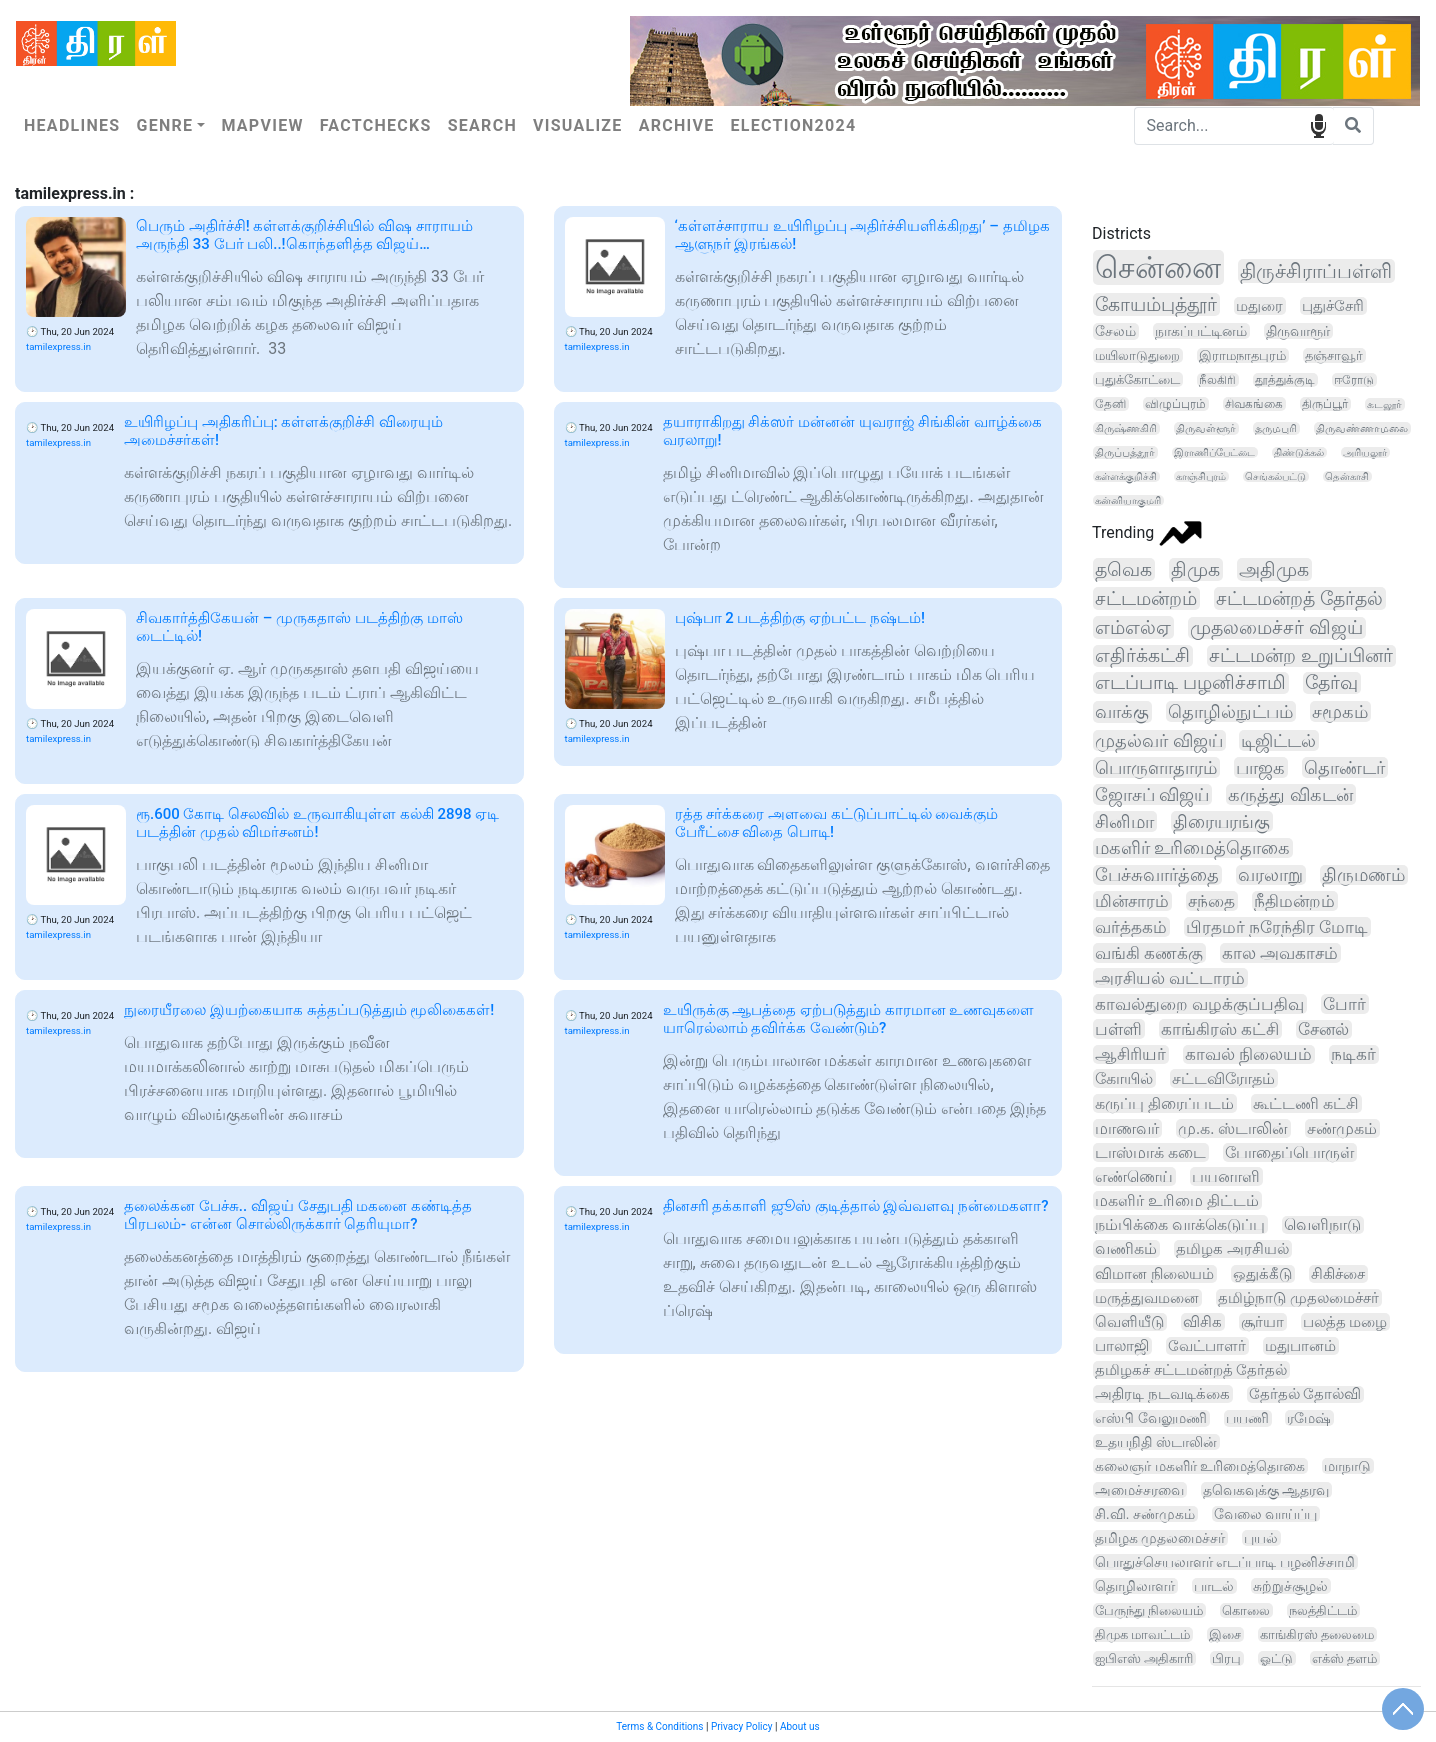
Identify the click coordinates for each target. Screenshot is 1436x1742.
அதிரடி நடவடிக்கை (1162, 1394)
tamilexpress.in (58, 346)
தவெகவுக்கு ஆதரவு (1266, 1490)
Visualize (578, 125)
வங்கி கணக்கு (1149, 953)
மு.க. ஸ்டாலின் (1233, 1128)
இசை (1225, 1634)
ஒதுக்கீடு (1262, 1274)
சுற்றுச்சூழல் (1290, 1586)
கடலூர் (1384, 404)
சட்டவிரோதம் (1223, 1078)
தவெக (1123, 569)
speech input (1318, 124)
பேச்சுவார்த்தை (1157, 875)
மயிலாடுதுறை (1137, 355)
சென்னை (1158, 267)
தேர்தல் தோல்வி (1305, 1394)
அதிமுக (1274, 569)
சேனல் (1323, 1029)
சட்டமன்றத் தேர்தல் (1299, 598)
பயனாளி (1226, 1176)
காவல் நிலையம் (1248, 1054)
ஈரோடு (1354, 380)
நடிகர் (1353, 1054)
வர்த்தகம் (1131, 927)
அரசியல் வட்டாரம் (1170, 978)
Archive (677, 125)
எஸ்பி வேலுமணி (1151, 1418)
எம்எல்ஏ (1133, 627)
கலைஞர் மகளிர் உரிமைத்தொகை (1200, 1466)
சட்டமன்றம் (1146, 598)
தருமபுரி (1276, 428)
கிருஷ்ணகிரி (1126, 428)
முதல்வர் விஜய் (1159, 740)
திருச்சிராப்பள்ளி (1316, 271)
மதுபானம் (1300, 1346)
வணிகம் (1126, 1249)
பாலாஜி (1122, 1346)
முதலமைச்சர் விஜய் (1276, 628)
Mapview (262, 125)
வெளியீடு (1129, 1322)
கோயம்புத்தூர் (1156, 304)
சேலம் (1115, 331)
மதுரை (1259, 306)
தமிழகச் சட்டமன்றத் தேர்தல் (1191, 1370)
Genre (164, 125)
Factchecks (376, 125)
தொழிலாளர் (1135, 1586)
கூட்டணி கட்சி (1306, 1103)
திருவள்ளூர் (1206, 428)
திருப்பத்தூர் (1125, 452)
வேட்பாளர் (1207, 1346)
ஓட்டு (1276, 1658)
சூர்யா (1262, 1322)
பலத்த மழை (1345, 1322)
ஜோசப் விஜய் (1152, 794)
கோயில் (1124, 1078)
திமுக (1195, 569)
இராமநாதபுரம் (1242, 355)
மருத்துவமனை (1147, 1298)
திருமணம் (1363, 875)
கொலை (1246, 1610)
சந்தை (1211, 901)
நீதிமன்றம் (1294, 901)
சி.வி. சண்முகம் (1145, 1514)
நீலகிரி (1217, 380)
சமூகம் (1340, 711)
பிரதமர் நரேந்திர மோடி (1277, 927)
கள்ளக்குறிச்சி (1126, 476)
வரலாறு (1270, 875)
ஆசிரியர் (1130, 1054)
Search (482, 125)
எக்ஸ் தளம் (1344, 1658)
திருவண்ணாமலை (1362, 428)
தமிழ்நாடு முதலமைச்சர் (1298, 1298)
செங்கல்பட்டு (1275, 476)
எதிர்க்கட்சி (1142, 656)
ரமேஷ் (1309, 1418)
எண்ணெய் (1134, 1176)
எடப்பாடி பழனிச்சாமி (1190, 683)
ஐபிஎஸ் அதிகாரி (1144, 1658)
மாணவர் (1127, 1128)
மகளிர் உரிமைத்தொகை (1192, 848)
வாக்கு (1122, 712)
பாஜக (1260, 767)
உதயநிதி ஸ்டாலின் (1156, 1442)
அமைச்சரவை (1139, 1490)
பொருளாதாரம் (1156, 767)
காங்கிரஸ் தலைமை (1317, 1634)
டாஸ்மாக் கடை (1150, 1152)
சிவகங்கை (1254, 404)
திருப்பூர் (1325, 404)
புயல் (1261, 1538)
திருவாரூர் (1298, 331)
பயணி (1247, 1418)
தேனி (1110, 404)
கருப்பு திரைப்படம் (1164, 1103)
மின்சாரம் (1132, 901)
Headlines (72, 125)
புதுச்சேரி (1333, 306)
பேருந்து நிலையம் (1149, 1610)
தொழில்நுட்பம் (1230, 711)
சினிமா (1124, 821)
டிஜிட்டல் (1278, 740)
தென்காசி (1347, 476)
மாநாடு (1347, 1466)
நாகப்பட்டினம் (1201, 331)
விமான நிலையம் (1154, 1274)
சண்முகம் (1342, 1128)
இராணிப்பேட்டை (1214, 452)
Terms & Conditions (659, 1726)
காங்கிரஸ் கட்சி (1220, 1029)
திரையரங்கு (1221, 821)
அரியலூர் (1365, 452)
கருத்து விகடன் (1290, 794)
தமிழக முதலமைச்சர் (1160, 1538)
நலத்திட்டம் (1323, 1610)
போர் (1344, 1004)
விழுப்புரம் (1175, 404)
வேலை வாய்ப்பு (1265, 1514)
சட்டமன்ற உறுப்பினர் (1301, 656)
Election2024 (794, 125)
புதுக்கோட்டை (1137, 379)
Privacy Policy (742, 1726)
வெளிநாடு (1322, 1225)
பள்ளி (1118, 1029)
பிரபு (1226, 1658)
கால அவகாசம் (1280, 953)
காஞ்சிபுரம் (1201, 476)
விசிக (1202, 1322)
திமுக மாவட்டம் (1142, 1634)
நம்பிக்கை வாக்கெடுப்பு (1180, 1224)
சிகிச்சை (1338, 1274)
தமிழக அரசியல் (1232, 1249)
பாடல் (1214, 1586)
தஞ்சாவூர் (1334, 355)
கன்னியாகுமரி (1128, 500)
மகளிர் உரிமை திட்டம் (1177, 1200)
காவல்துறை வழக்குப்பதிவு (1199, 1004)
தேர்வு (1331, 683)
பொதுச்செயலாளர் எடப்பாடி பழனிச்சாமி (1225, 1562)
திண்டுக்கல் (1299, 452)
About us (800, 1726)
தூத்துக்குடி (1285, 380)
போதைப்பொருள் (1289, 1152)
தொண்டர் (1344, 767)
